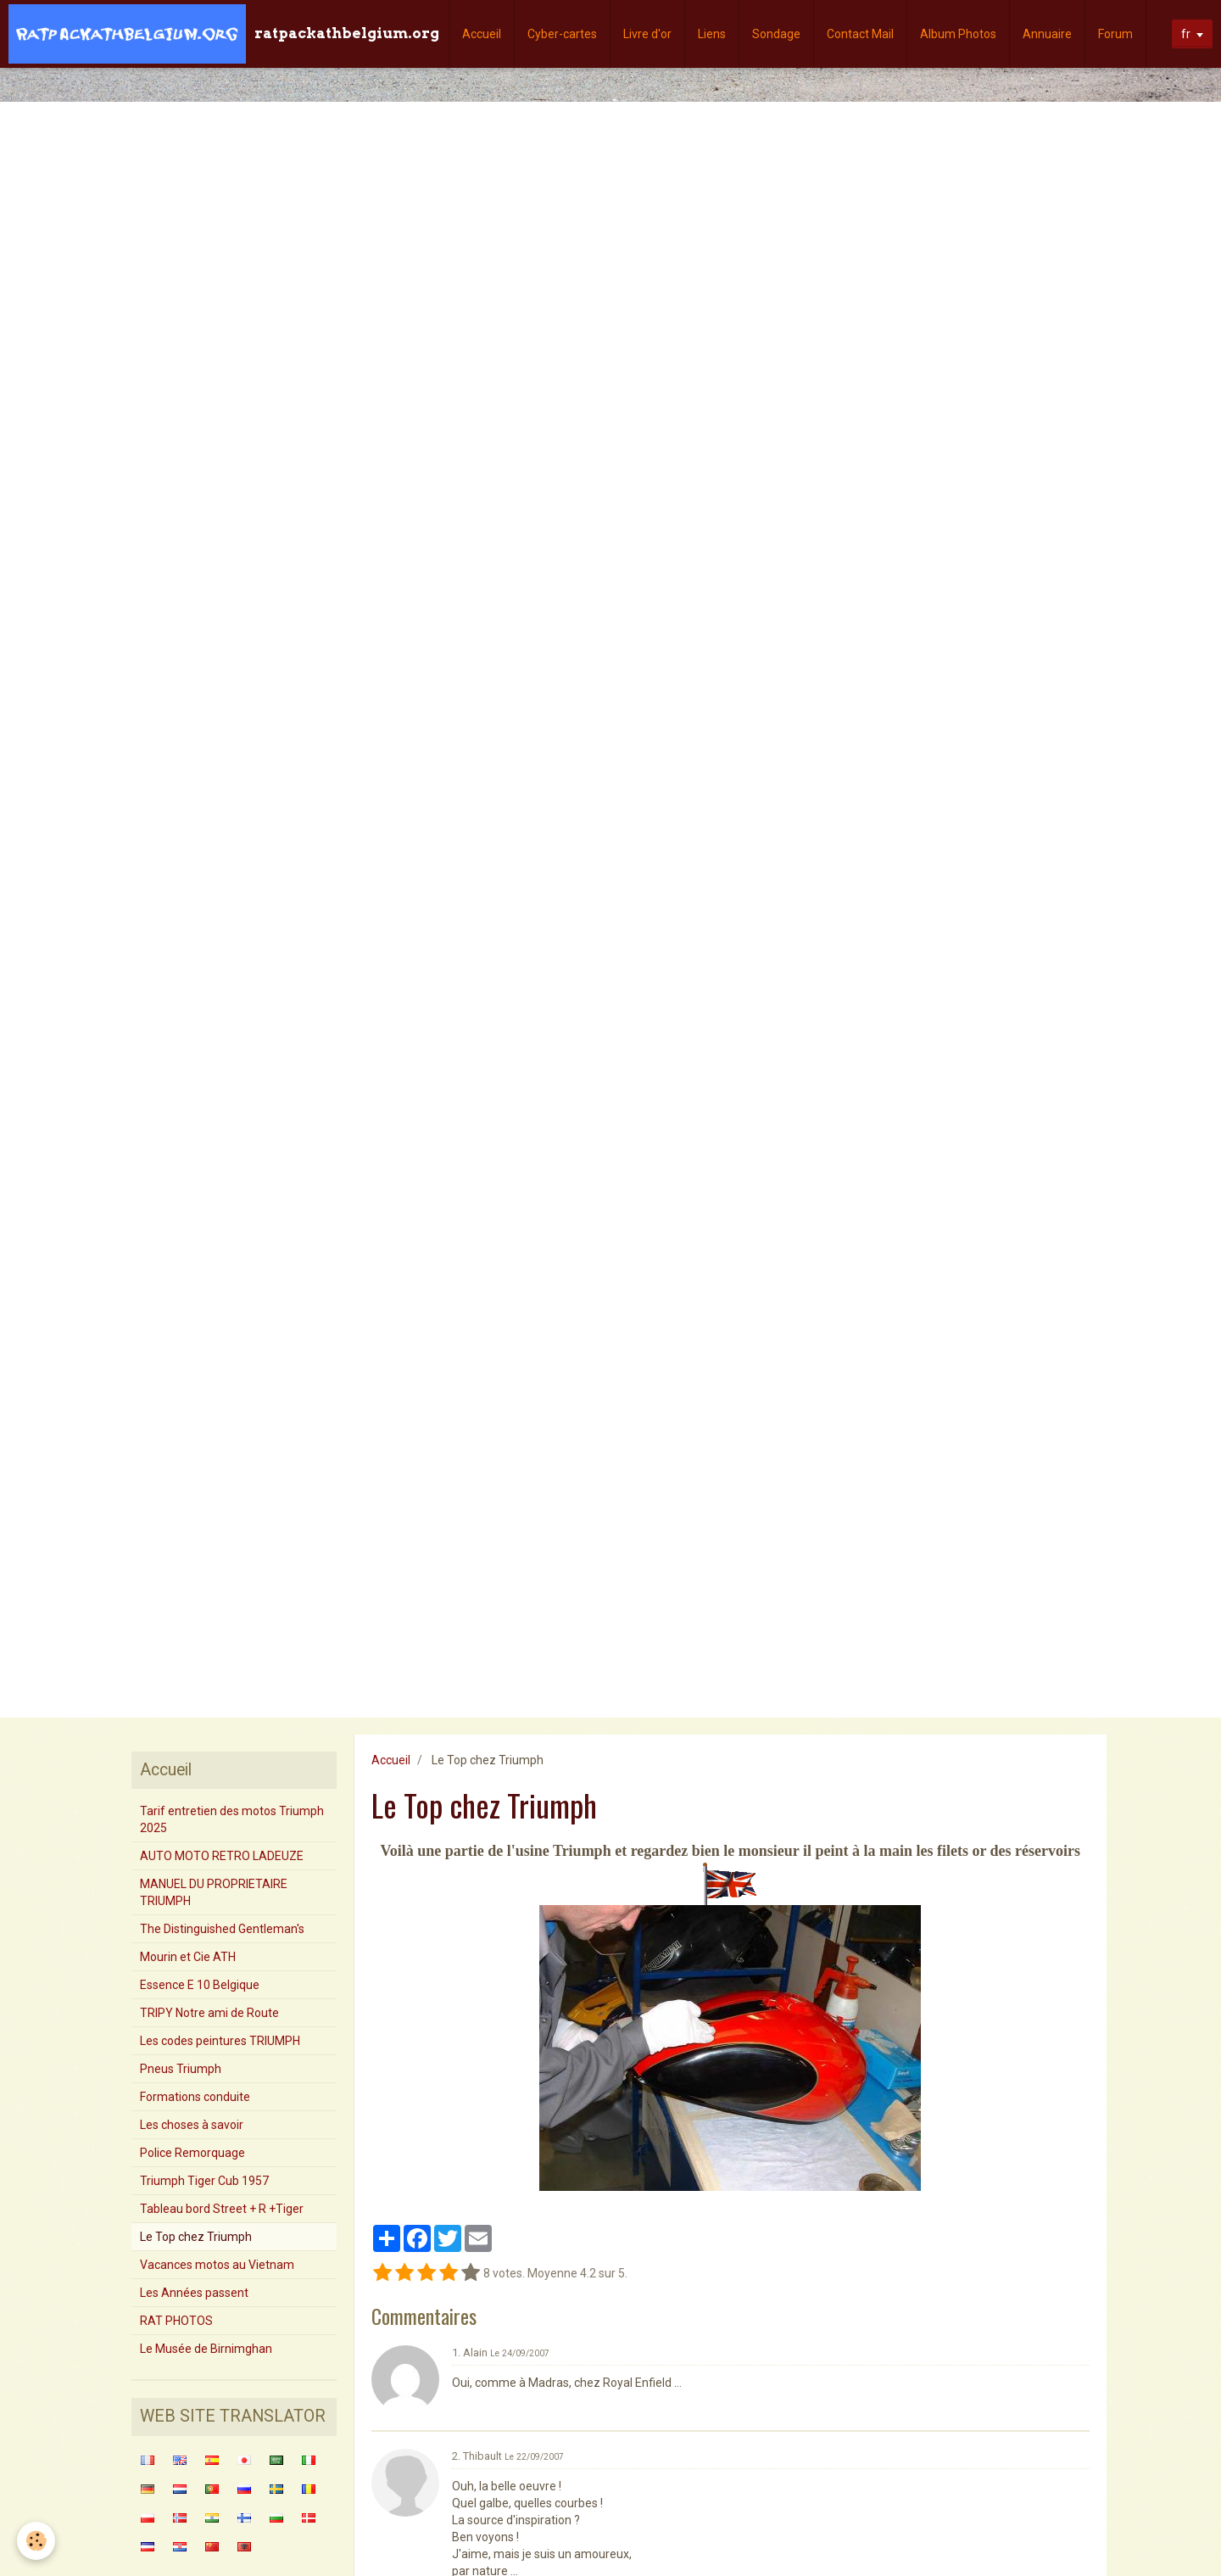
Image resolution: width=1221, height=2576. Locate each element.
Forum (1115, 34)
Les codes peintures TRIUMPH (220, 2041)
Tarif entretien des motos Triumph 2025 (232, 1819)
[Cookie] (36, 2541)
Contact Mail (860, 34)
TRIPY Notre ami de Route (209, 2013)
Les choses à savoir (191, 2125)
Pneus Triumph (180, 2069)
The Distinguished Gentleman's (222, 1929)
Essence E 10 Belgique (199, 1985)
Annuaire (1047, 34)
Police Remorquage (192, 2153)
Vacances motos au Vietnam (217, 2264)
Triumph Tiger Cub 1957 (204, 2181)
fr (1185, 34)
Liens (712, 34)
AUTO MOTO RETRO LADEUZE (222, 1856)
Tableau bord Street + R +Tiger (222, 2209)
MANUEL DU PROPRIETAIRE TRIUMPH (213, 1892)
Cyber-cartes (562, 34)
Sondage (776, 34)
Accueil (481, 34)
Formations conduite (195, 2097)
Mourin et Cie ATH (188, 1957)
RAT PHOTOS (176, 2320)
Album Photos (958, 34)
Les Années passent (194, 2292)
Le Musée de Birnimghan (206, 2348)
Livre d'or (647, 34)
